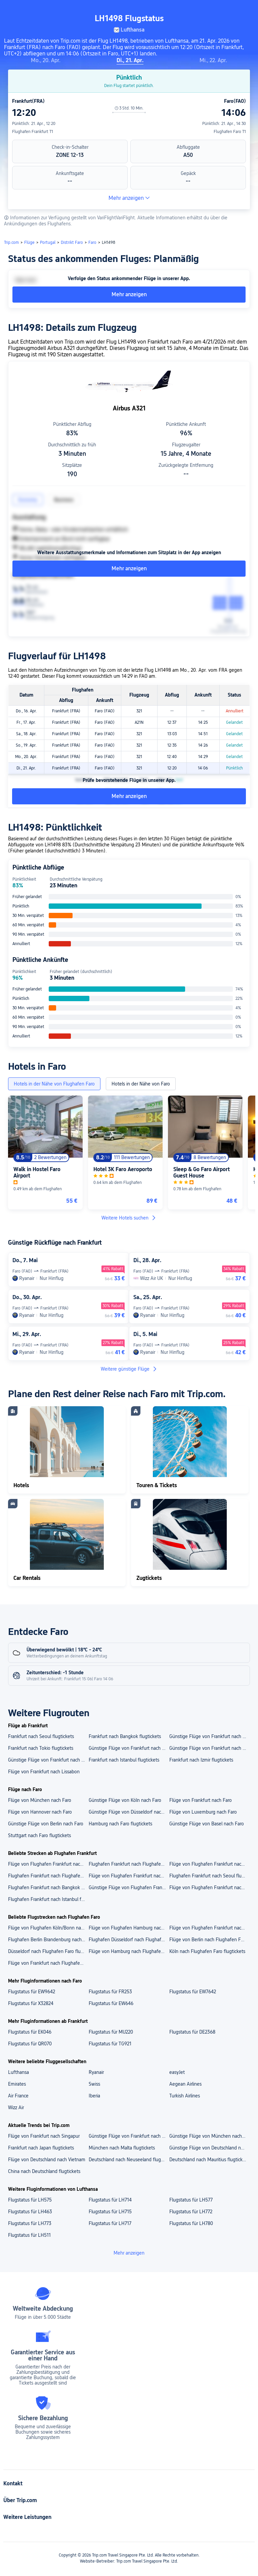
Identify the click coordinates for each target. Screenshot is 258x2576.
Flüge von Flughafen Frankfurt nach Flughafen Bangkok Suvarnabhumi (129, 1875)
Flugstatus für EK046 (29, 2032)
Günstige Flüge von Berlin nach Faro (45, 1823)
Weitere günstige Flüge (129, 1369)
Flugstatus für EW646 (111, 2003)
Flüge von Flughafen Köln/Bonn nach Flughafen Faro (48, 1927)
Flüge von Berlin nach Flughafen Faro (208, 1939)
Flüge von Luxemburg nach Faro (203, 1812)
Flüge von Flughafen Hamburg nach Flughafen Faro (129, 1927)
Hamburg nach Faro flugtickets (120, 1823)
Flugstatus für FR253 (110, 1991)
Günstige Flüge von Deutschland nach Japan (209, 2147)
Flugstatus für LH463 (30, 2211)
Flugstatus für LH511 (29, 2235)
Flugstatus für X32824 (30, 2003)
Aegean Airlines (185, 2084)
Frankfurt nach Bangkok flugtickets (125, 1736)
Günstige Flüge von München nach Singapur (209, 2136)
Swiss (94, 2084)
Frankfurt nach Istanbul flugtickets (124, 1760)
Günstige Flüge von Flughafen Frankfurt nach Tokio (129, 1887)
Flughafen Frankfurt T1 (32, 131)
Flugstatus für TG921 (110, 2043)
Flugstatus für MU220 (111, 2032)
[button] (192, 11)
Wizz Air (16, 2107)
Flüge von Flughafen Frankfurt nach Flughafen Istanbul (209, 1864)
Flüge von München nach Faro (39, 1800)
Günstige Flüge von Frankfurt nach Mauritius (129, 2136)
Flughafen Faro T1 (230, 131)
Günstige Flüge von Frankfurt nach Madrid (129, 1748)
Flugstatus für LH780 (191, 2223)
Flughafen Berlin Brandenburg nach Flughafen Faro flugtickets (48, 1939)
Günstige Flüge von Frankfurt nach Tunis (209, 1748)
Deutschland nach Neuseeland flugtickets (129, 2159)
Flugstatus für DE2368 (192, 2032)
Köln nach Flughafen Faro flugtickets (207, 1951)
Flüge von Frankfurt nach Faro (200, 1800)
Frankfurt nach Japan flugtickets (41, 2147)
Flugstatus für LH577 (191, 2200)
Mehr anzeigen (129, 198)
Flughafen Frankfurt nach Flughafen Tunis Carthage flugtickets (129, 1864)
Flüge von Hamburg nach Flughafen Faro (129, 1951)
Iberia (94, 2095)
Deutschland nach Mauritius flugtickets (209, 2159)
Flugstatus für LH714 (110, 2200)
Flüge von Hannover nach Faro (40, 1812)
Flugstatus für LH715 (110, 2211)
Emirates (17, 2084)
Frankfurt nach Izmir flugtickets (201, 1760)
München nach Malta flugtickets (122, 2147)
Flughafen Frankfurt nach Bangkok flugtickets (48, 1887)
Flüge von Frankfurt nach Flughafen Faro (48, 1963)
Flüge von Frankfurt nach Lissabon (44, 1771)
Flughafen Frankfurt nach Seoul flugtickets (209, 1875)
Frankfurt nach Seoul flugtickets (41, 1736)
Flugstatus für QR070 (30, 2043)
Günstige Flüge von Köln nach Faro (125, 1800)
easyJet (177, 2072)
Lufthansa (18, 2072)
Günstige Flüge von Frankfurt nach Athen (209, 1736)
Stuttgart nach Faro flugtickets (39, 1835)
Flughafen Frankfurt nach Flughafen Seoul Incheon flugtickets (48, 1875)
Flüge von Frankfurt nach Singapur (44, 2136)
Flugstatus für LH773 (29, 2223)
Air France (18, 2095)
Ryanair (96, 2072)
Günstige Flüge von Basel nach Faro (206, 1823)
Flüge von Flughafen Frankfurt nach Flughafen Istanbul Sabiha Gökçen (48, 1864)
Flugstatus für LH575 (30, 2200)
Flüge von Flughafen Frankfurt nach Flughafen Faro (209, 1927)
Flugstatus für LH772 (190, 2211)
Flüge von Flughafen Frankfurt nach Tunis (209, 1887)
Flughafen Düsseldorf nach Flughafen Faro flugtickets (129, 1939)
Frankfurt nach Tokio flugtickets (40, 1748)
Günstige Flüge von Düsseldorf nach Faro (129, 1812)
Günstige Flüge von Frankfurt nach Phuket (48, 1760)
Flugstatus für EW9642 (31, 1991)
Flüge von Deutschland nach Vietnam (46, 2159)
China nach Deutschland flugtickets (44, 2171)
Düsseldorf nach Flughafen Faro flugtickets (48, 1951)
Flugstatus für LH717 (110, 2223)
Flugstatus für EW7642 (192, 1991)
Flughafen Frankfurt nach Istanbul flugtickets (48, 1899)
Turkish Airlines (184, 2095)
